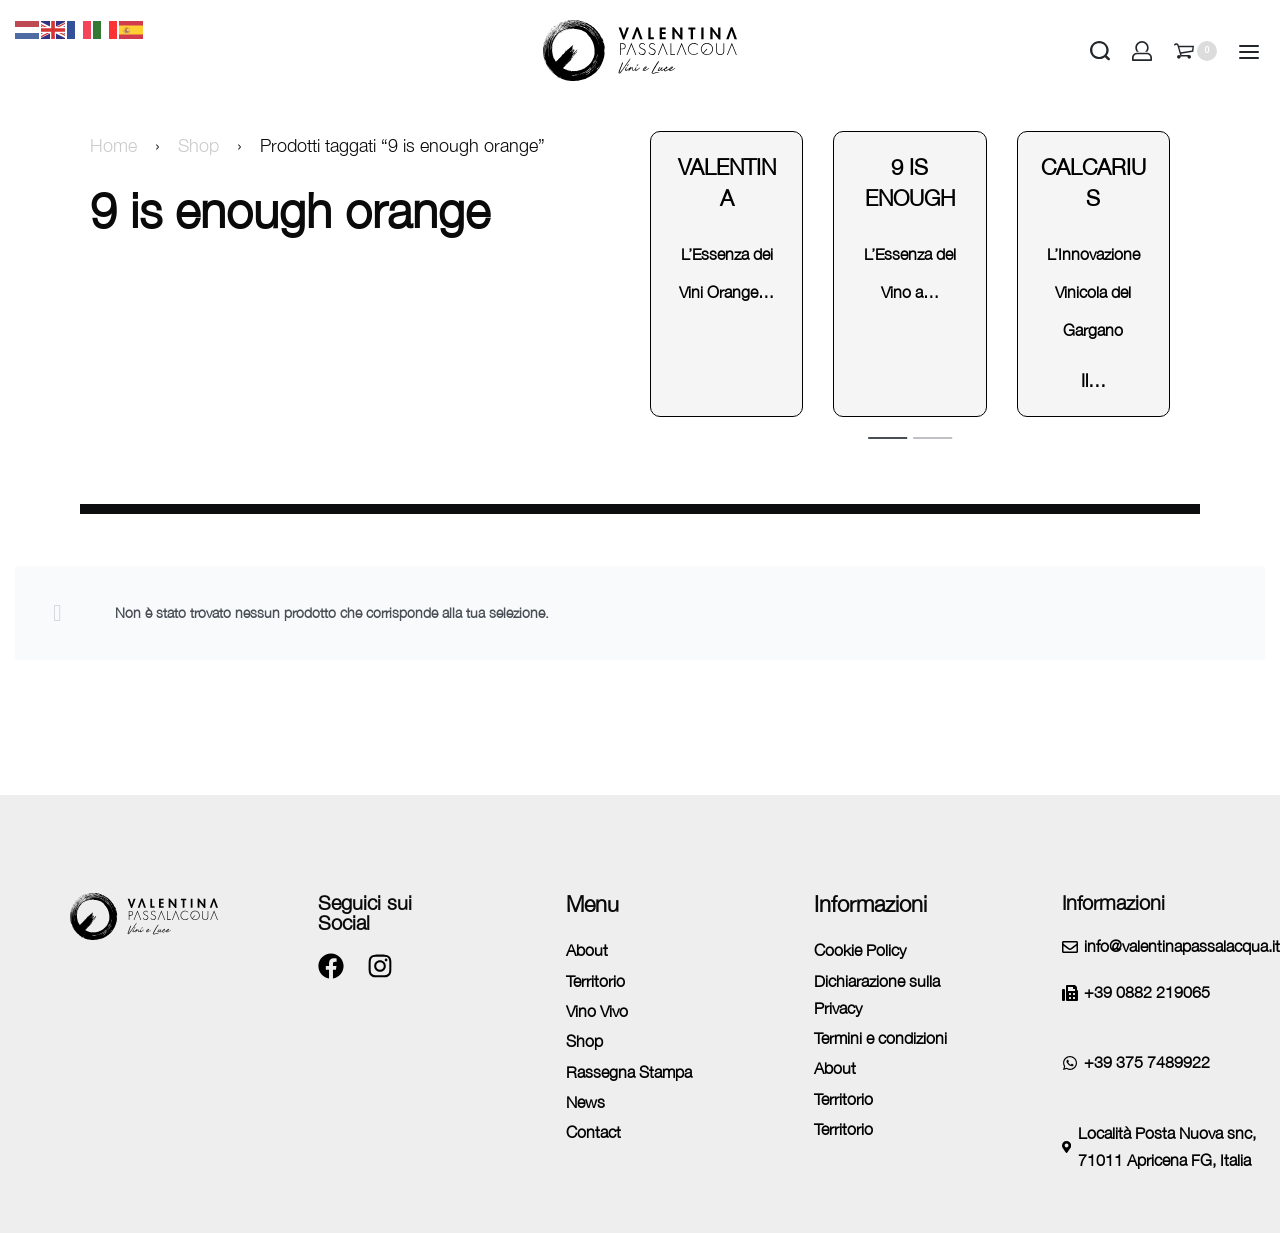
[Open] (1249, 52)
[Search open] (1100, 51)
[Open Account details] (1142, 51)
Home (113, 145)
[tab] (887, 437)
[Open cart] (1195, 51)
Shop (198, 145)
